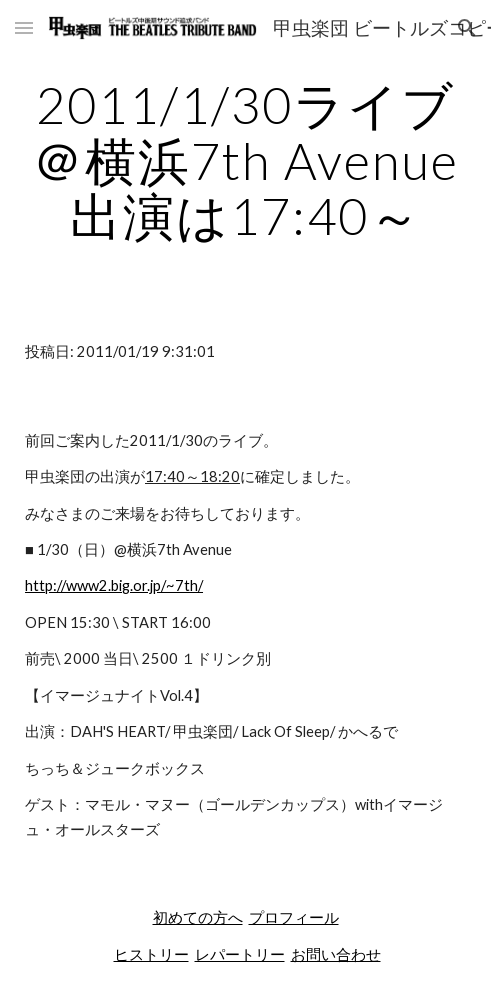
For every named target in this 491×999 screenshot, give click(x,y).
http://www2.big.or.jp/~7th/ (114, 585)
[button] (24, 27)
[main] (245, 160)
